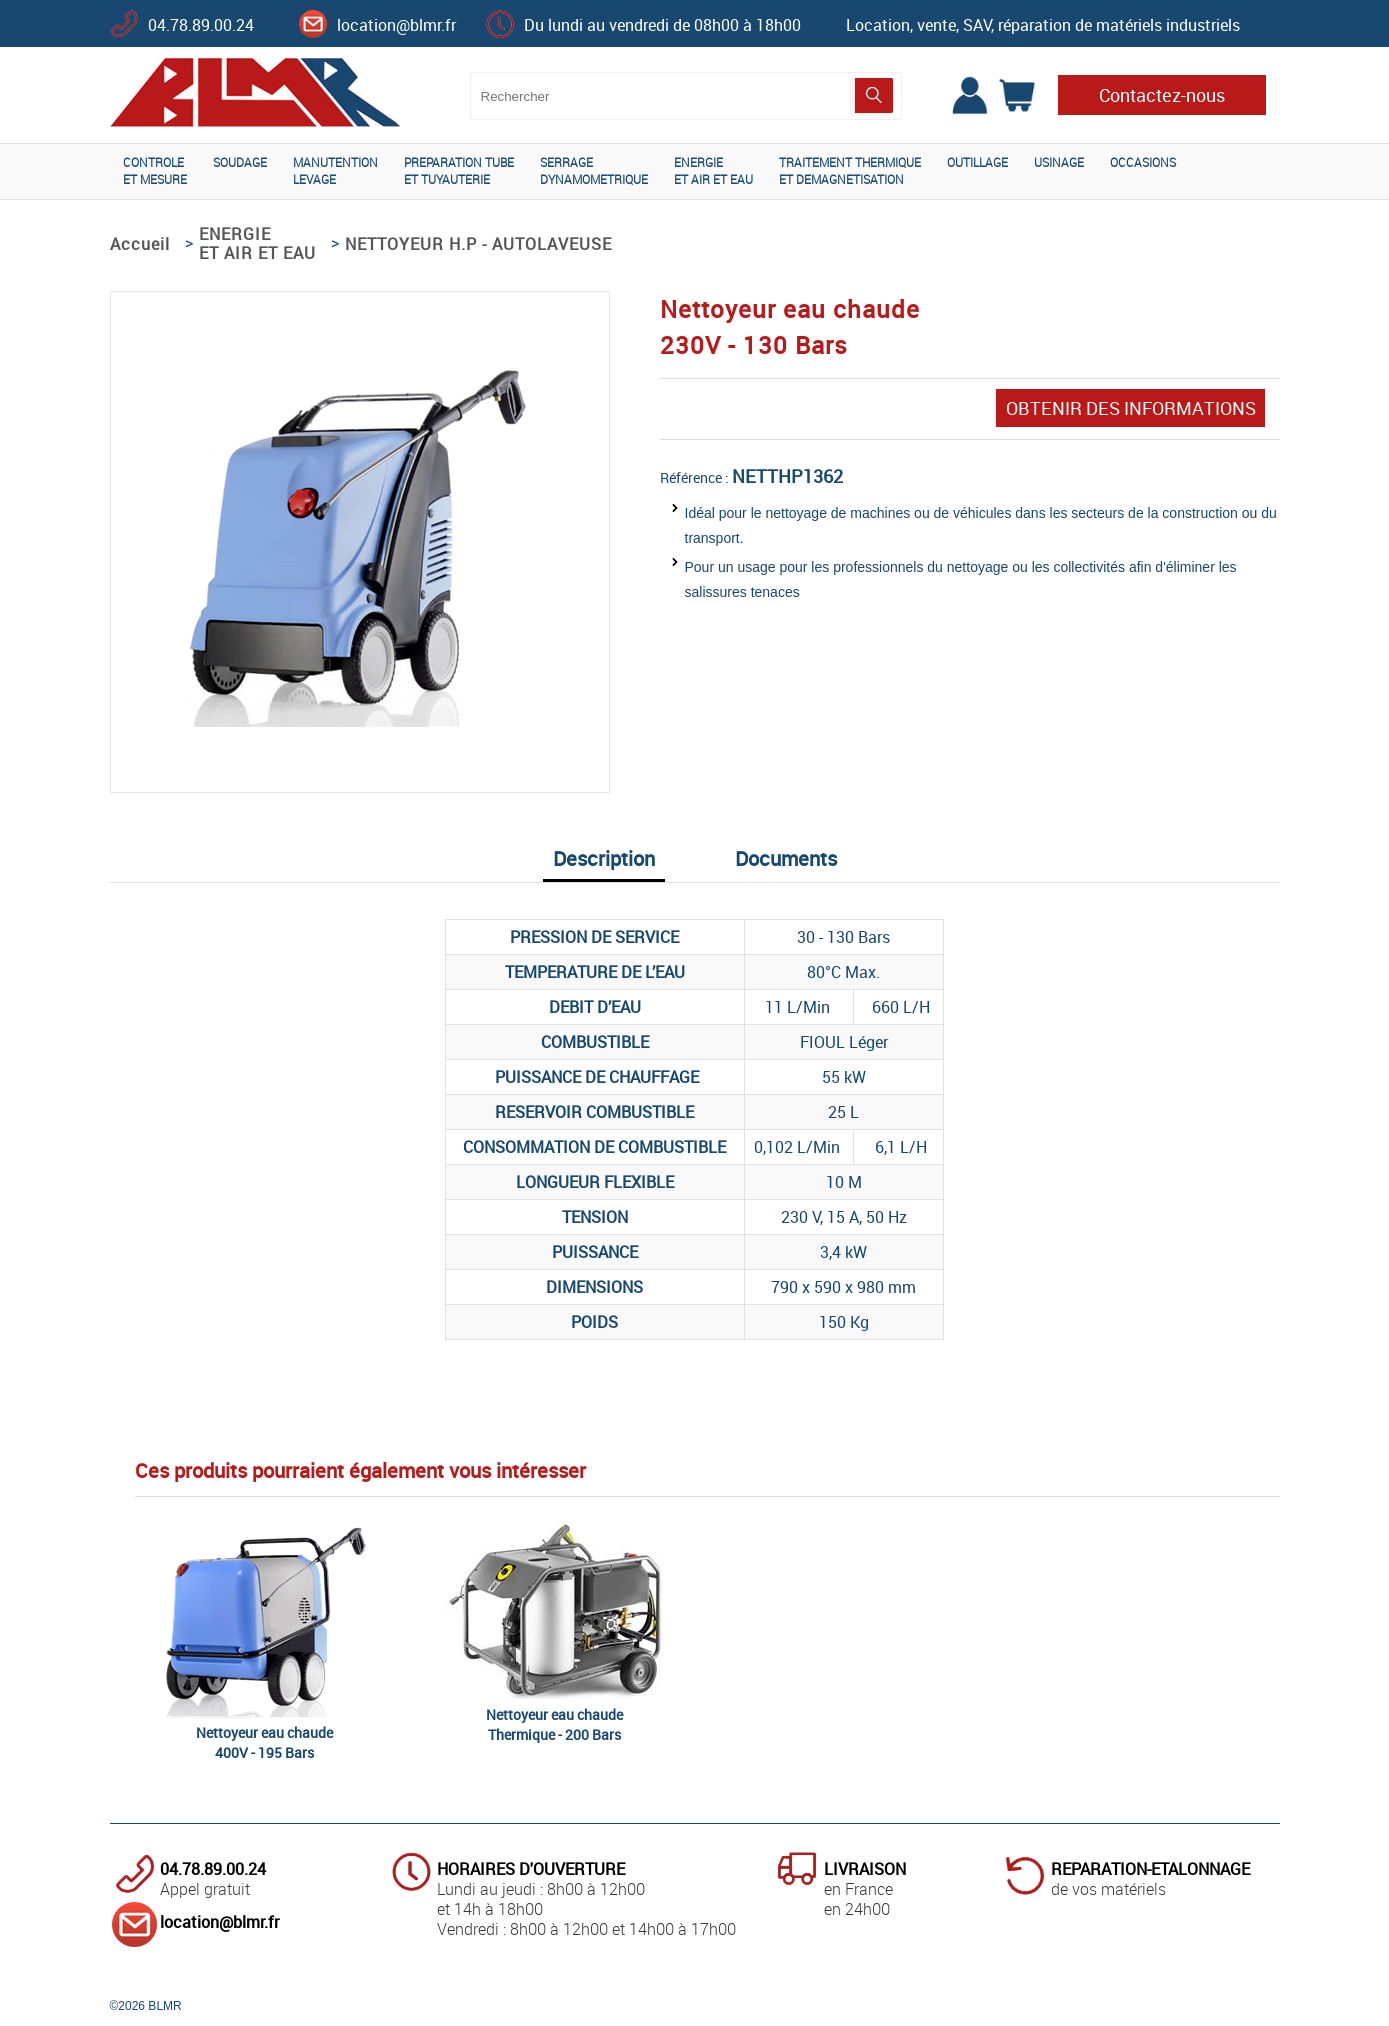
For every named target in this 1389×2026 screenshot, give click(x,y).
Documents (786, 858)
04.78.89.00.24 (201, 25)
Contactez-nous (1162, 95)
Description (604, 858)
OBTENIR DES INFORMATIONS (1131, 408)
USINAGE (1059, 162)
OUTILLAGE (977, 162)
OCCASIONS (1143, 162)
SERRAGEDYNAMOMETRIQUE (594, 170)
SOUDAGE (240, 162)
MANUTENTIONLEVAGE (335, 170)
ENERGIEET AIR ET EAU (713, 170)
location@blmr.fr (396, 25)
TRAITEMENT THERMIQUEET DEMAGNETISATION (850, 170)
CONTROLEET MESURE (155, 170)
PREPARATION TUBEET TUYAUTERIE (459, 170)
